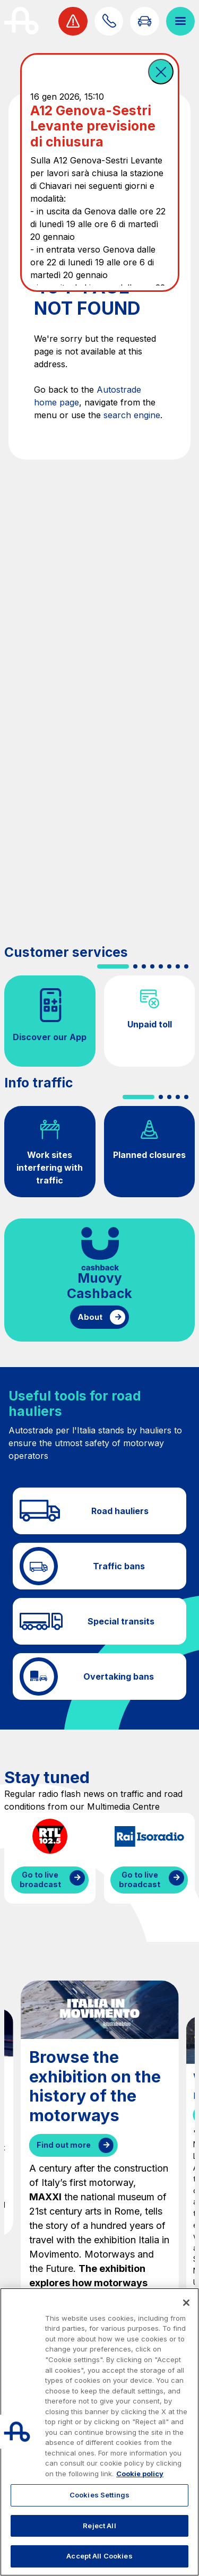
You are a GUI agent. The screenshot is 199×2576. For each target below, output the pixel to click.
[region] (99, 2432)
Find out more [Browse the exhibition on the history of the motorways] (64, 2144)
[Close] (186, 2302)
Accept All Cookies (99, 2556)
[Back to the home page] (21, 21)
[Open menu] (180, 21)
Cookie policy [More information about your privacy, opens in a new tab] (139, 2473)
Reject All (99, 2525)
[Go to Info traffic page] (144, 21)
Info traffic (38, 1083)
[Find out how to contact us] (108, 21)
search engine (131, 415)
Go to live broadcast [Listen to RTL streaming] (40, 1879)
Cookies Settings (99, 2495)
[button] (161, 71)
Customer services (66, 952)
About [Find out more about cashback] (89, 1316)
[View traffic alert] (72, 21)
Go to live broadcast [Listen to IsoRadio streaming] (139, 1879)
